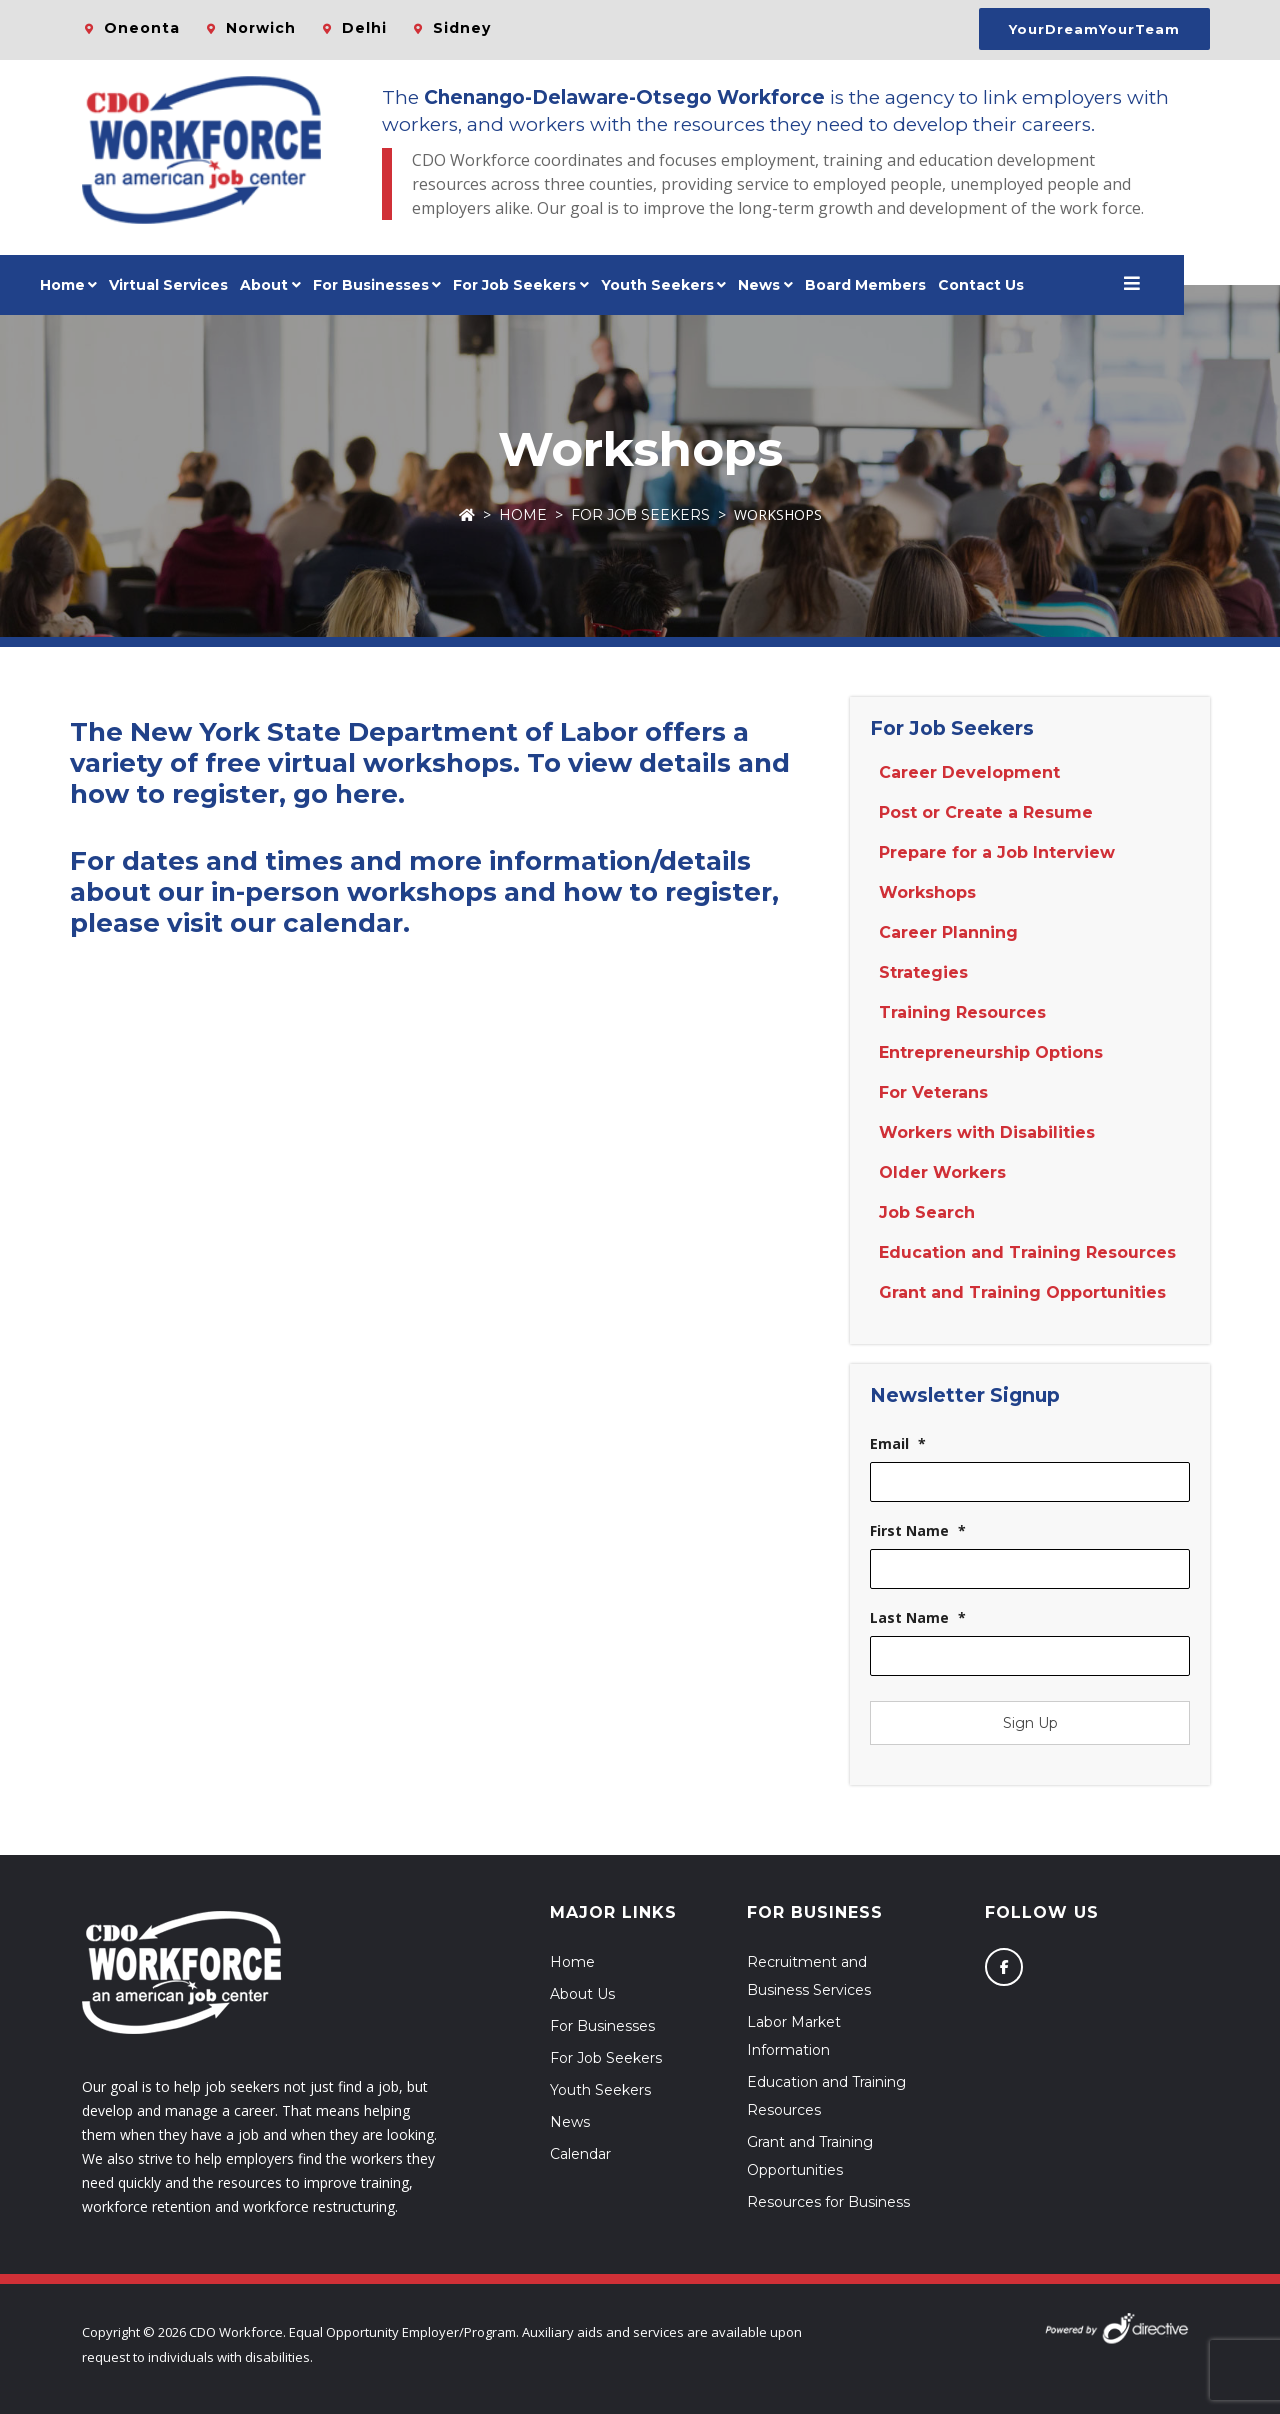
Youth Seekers (600, 2090)
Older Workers (942, 1172)
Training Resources (962, 1012)
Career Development (969, 772)
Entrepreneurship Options (991, 1052)
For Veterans (933, 1092)
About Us (582, 1994)
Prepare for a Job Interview (997, 852)
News (808, 285)
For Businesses (419, 285)
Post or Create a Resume (986, 812)
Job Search (927, 1212)
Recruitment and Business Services (809, 1976)
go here (345, 794)
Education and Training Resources (1027, 1252)
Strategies (923, 972)
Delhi (364, 28)
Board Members (913, 285)
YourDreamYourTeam (1094, 29)
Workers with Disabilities (987, 1132)
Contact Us (1029, 285)
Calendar (580, 2154)
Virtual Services (217, 285)
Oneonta (142, 28)
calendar (343, 923)
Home (110, 285)
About (313, 285)
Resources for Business (828, 2202)
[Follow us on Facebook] (1004, 1967)
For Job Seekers (640, 515)
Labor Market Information (794, 2036)
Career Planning (948, 932)
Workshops (927, 892)
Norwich (261, 28)
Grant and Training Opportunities (1022, 1292)
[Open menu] (1180, 285)
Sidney (462, 28)
